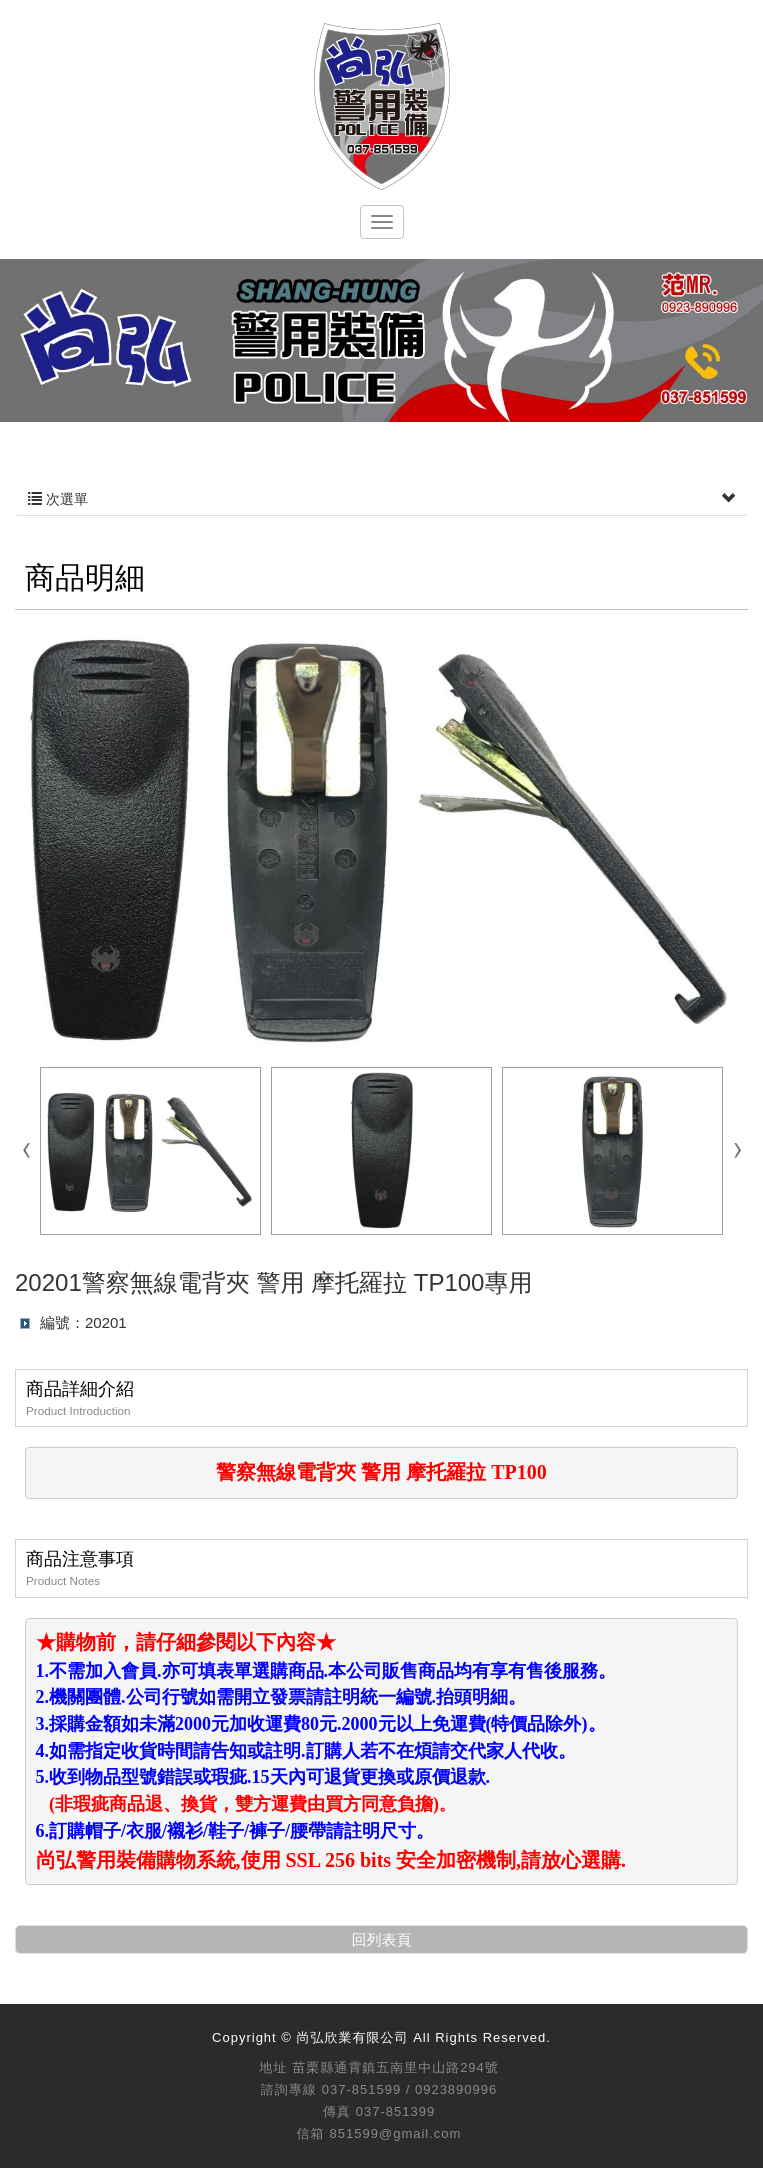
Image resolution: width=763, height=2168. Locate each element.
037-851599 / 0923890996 (410, 2089)
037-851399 (395, 2111)
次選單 (381, 499)
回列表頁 (382, 1939)
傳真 (337, 2111)
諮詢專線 (289, 2089)
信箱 (311, 2133)
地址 (273, 2067)
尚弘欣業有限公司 (382, 106)
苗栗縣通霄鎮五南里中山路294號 (395, 2067)
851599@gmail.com (396, 2133)
